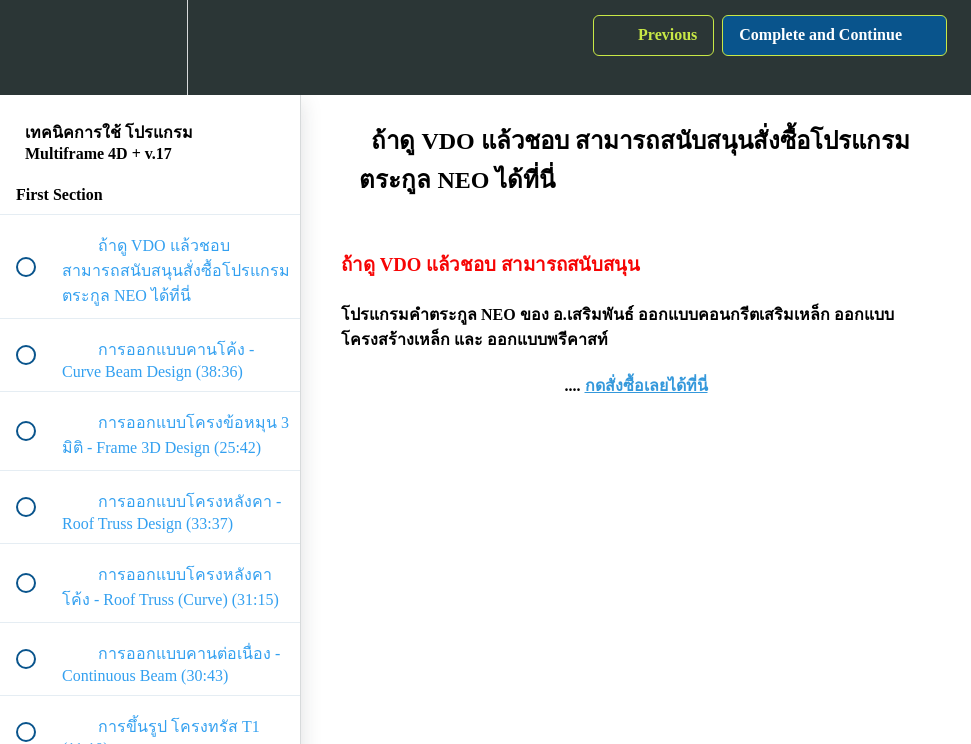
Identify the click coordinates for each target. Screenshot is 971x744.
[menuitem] (150, 47)
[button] (37, 47)
